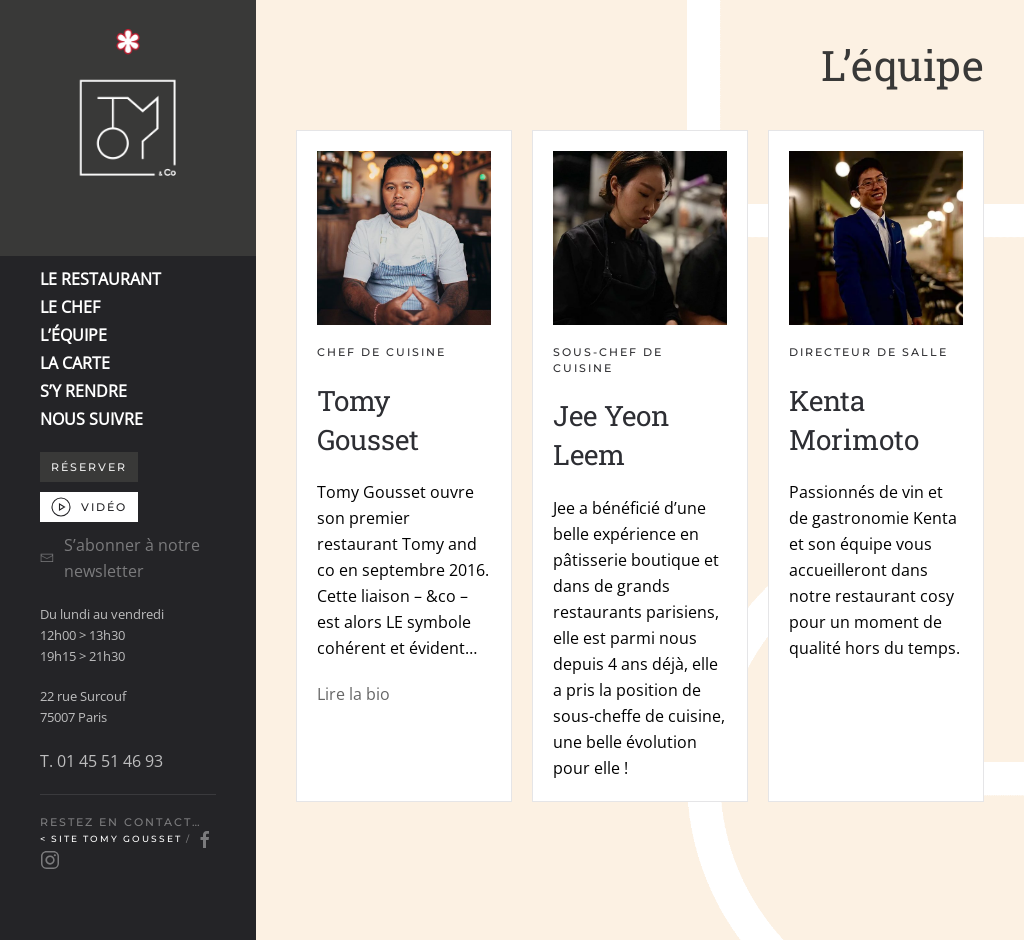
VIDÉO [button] (89, 507)
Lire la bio (353, 694)
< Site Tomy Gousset (113, 839)
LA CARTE (75, 363)
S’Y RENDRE (83, 391)
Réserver (89, 467)
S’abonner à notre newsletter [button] (120, 558)
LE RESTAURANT (100, 279)
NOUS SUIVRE (91, 419)
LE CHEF (70, 307)
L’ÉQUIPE (73, 335)
